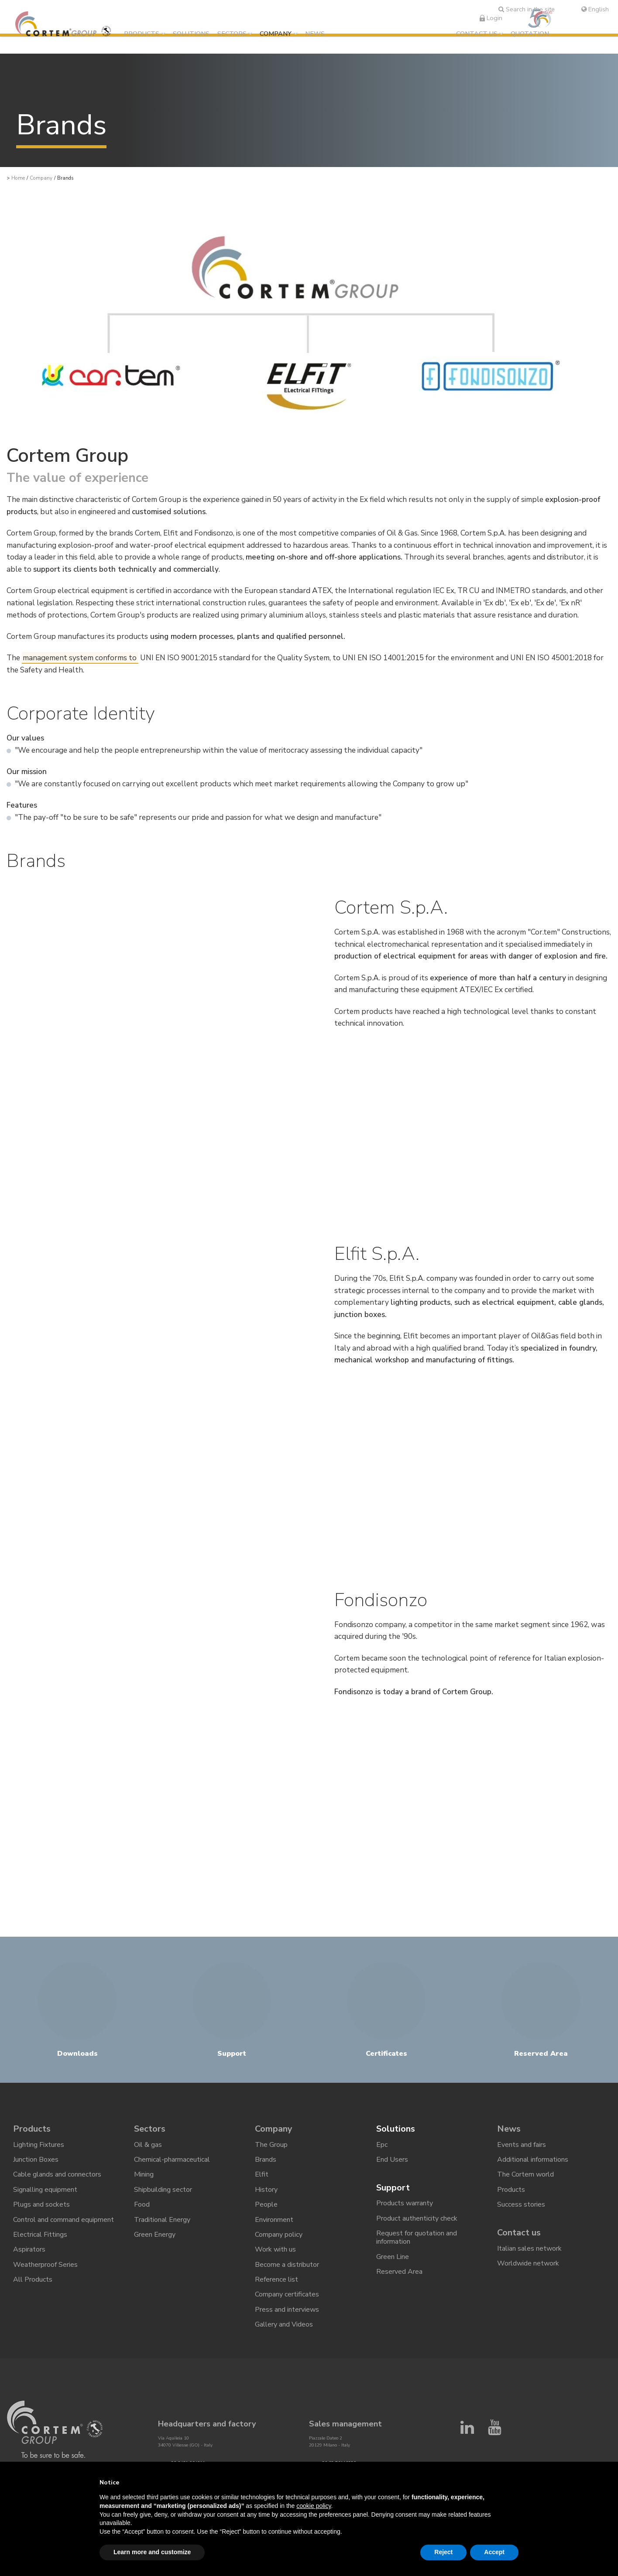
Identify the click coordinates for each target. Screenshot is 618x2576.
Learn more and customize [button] (152, 2552)
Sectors (232, 33)
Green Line (392, 2257)
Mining (144, 2174)
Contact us (477, 33)
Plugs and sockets (41, 2204)
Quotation (530, 33)
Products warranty (404, 2203)
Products (141, 33)
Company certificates (287, 2294)
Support (393, 2188)
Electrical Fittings (40, 2234)
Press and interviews (287, 2309)
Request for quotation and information (416, 2237)
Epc (382, 2145)
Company (276, 33)
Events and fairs (521, 2145)
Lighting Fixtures (38, 2145)
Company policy (278, 2234)
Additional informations (532, 2159)
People (266, 2204)
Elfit (261, 2174)
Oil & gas (148, 2145)
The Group (271, 2145)
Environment (274, 2219)
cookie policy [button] (313, 2505)
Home (18, 177)
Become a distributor (287, 2264)
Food (142, 2204)
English (595, 9)
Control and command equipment (63, 2219)
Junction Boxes (35, 2159)
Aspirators (29, 2249)
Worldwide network (528, 2263)
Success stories (521, 2204)
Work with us (275, 2249)
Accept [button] (494, 2552)
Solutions (191, 33)
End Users (392, 2159)
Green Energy (154, 2234)
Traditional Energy (162, 2219)
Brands (265, 2159)
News (315, 33)
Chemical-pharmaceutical (172, 2159)
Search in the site (526, 9)
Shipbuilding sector (163, 2189)
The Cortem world (525, 2174)
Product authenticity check (416, 2218)
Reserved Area (399, 2271)
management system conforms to (80, 658)
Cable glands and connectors (57, 2174)
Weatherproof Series (45, 2264)
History (266, 2189)
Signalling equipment (45, 2189)
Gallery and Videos (284, 2324)
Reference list (276, 2279)
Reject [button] (443, 2552)
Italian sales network (529, 2248)
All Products (32, 2279)
